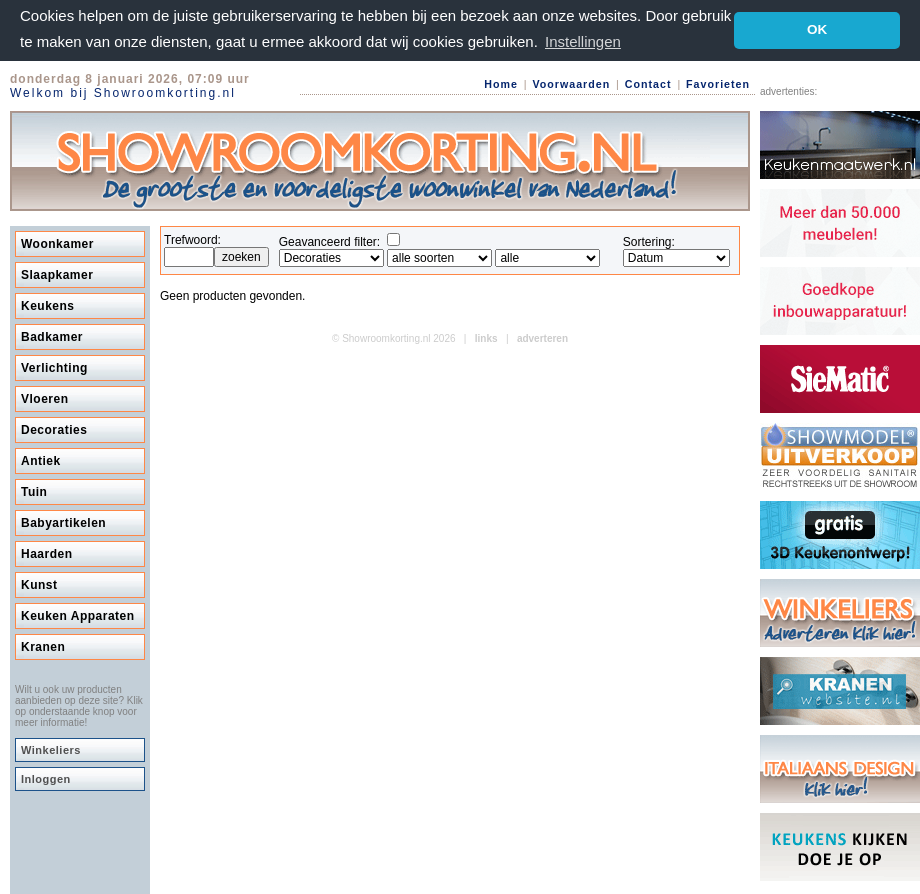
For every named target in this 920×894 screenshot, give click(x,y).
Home (501, 84)
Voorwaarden (571, 84)
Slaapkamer (57, 275)
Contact (648, 84)
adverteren (542, 338)
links (486, 338)
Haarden (47, 554)
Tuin (34, 492)
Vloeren (45, 399)
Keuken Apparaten (78, 616)
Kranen (43, 647)
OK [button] (817, 29)
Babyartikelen (63, 523)
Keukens (48, 306)
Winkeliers (51, 750)
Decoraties (54, 430)
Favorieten (718, 84)
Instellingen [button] (583, 41)
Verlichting (54, 368)
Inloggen (46, 779)
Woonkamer (57, 244)
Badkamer (52, 337)
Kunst (39, 585)
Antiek (41, 461)
